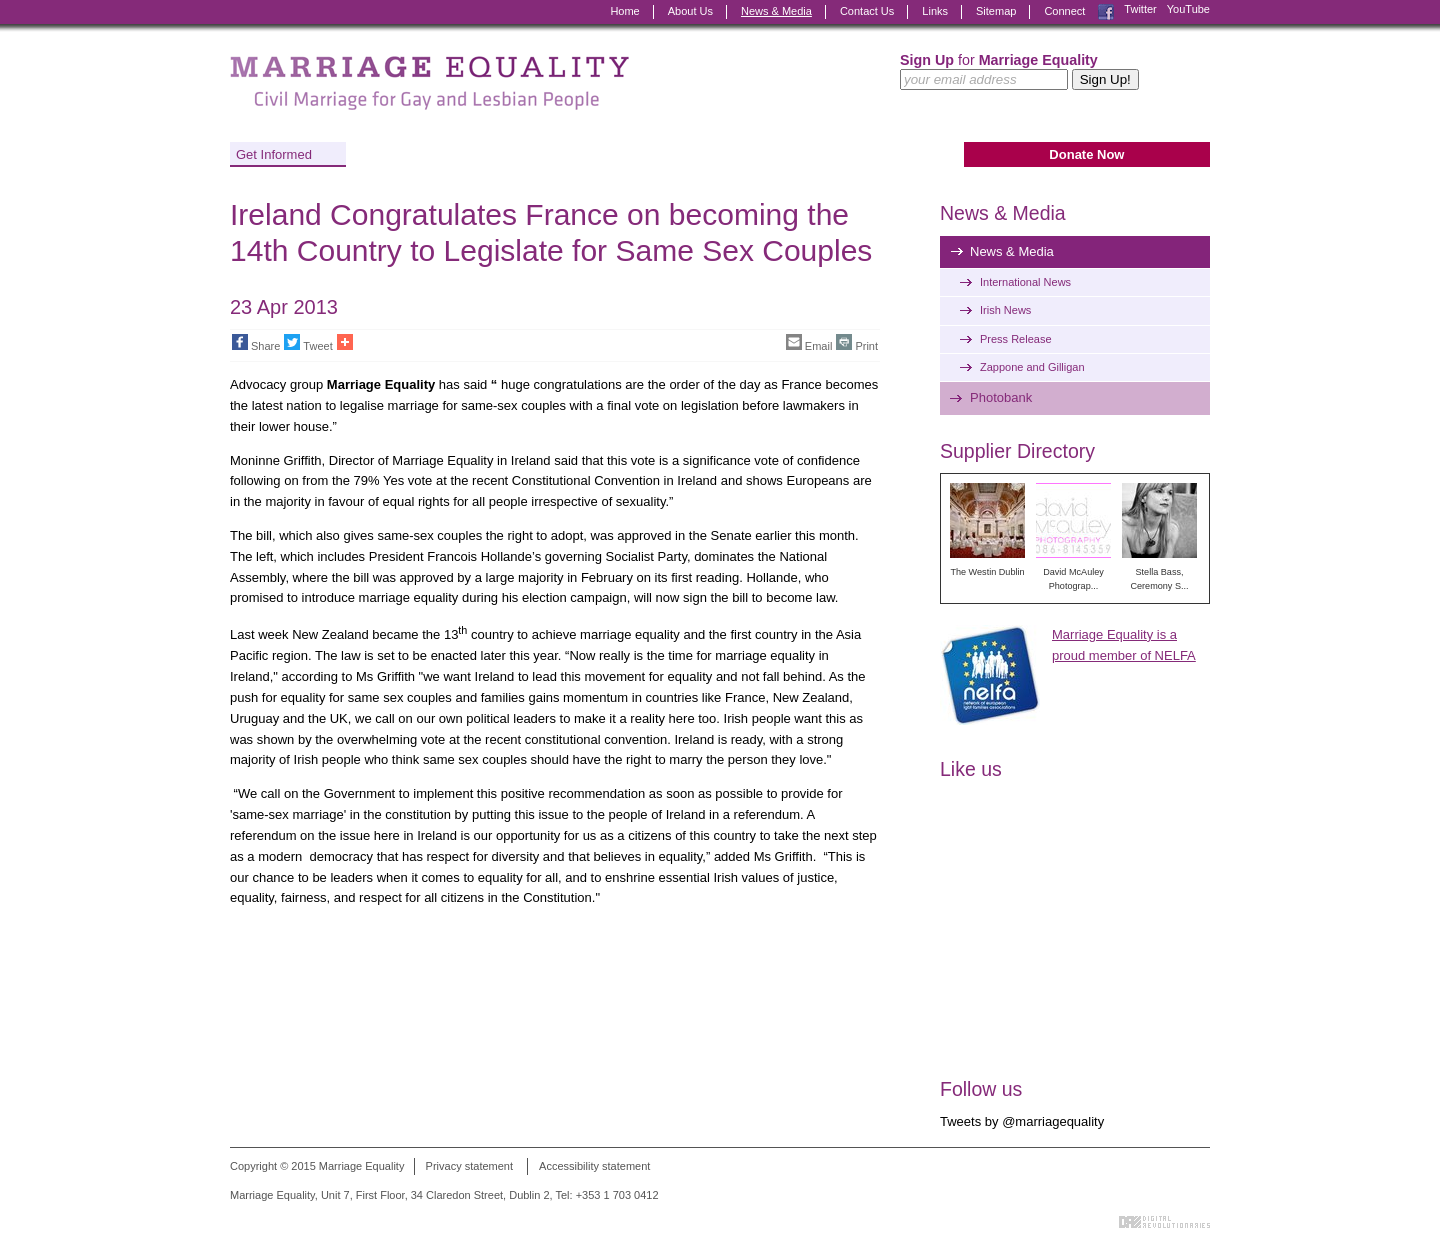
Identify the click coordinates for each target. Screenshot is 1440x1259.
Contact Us (867, 11)
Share (256, 343)
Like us (971, 769)
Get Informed (274, 154)
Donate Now (1086, 154)
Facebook (1106, 12)
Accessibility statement (594, 1166)
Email (809, 343)
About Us (690, 11)
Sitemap (996, 11)
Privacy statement (469, 1166)
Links (935, 11)
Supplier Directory (1017, 451)
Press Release (1016, 339)
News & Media (776, 11)
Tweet (308, 343)
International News (1025, 282)
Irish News (1005, 310)
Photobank (1001, 397)
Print (857, 343)
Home (624, 11)
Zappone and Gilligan (1032, 367)
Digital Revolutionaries (1164, 1222)
